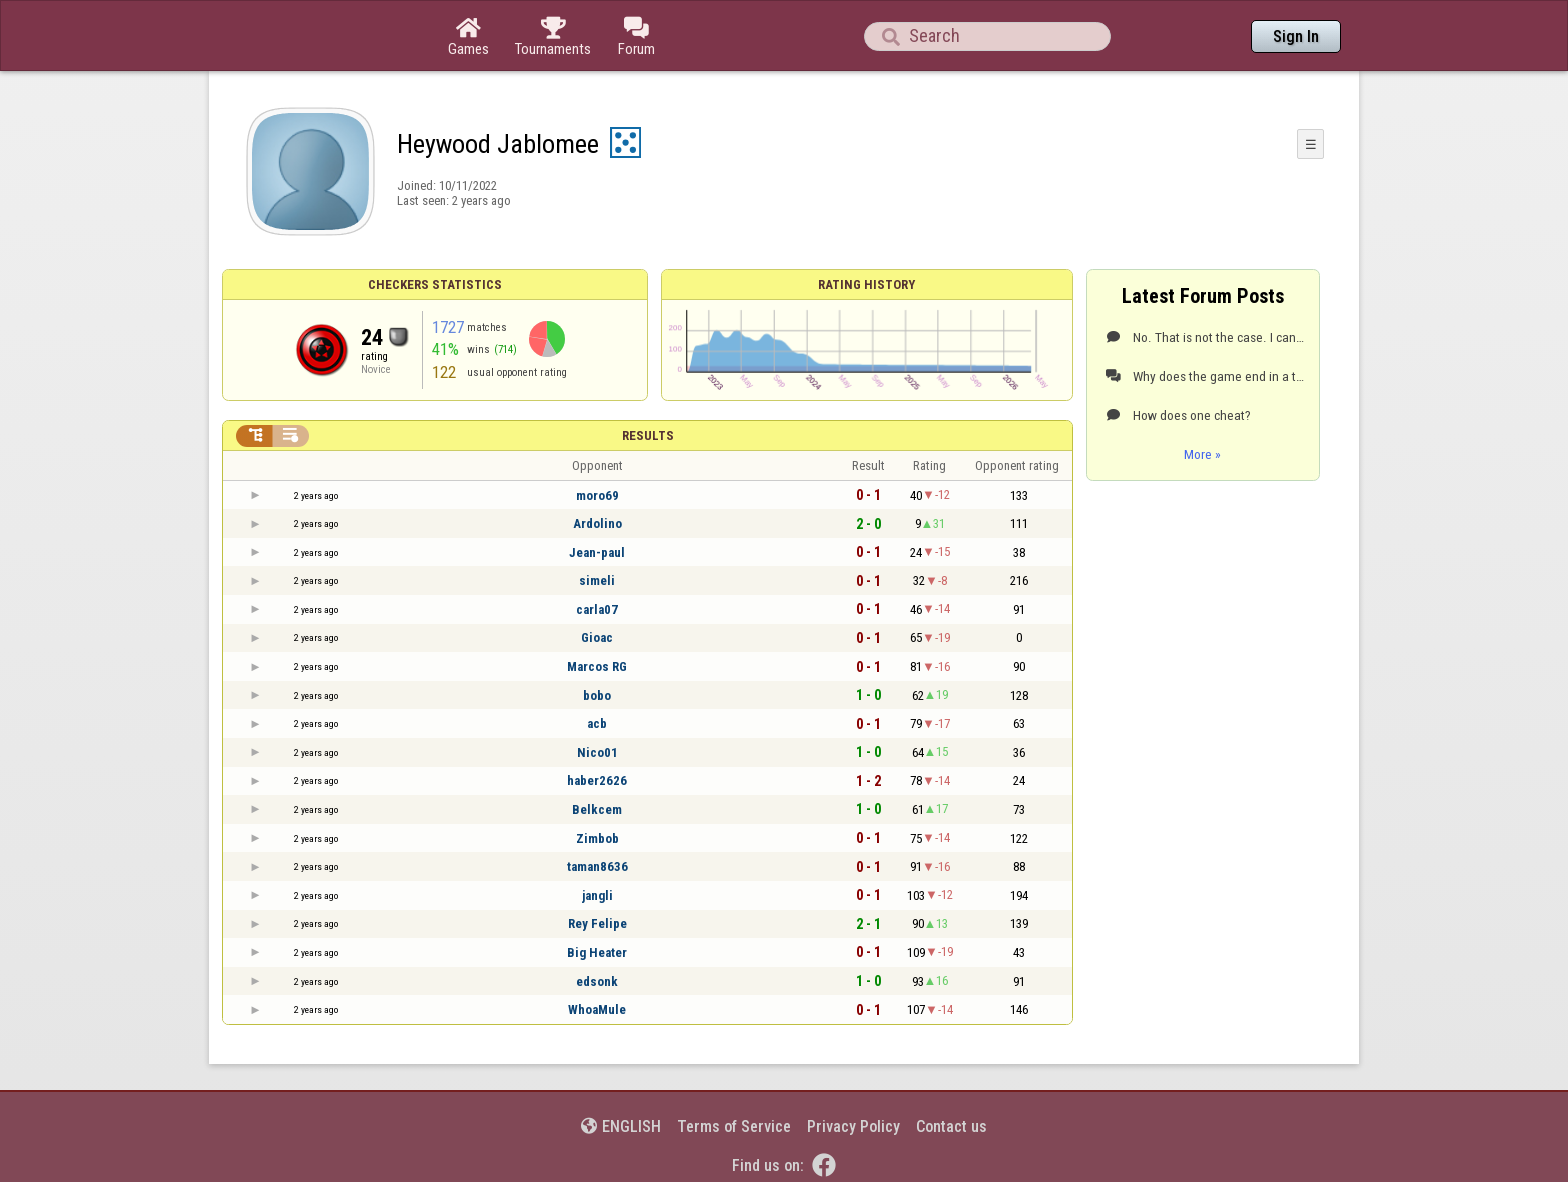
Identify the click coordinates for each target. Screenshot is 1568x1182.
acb (597, 723)
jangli (597, 895)
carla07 (597, 609)
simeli (597, 580)
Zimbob (597, 838)
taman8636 (597, 866)
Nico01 (597, 752)
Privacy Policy (853, 1126)
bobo (597, 695)
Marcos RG (597, 666)
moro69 (597, 495)
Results (648, 435)
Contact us (951, 1126)
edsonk (597, 981)
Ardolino (597, 523)
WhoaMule (597, 1009)
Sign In (1296, 36)
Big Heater (597, 952)
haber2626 (597, 780)
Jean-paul (597, 552)
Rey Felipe (597, 923)
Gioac (597, 637)
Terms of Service (734, 1126)
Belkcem (597, 809)
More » (1202, 454)
